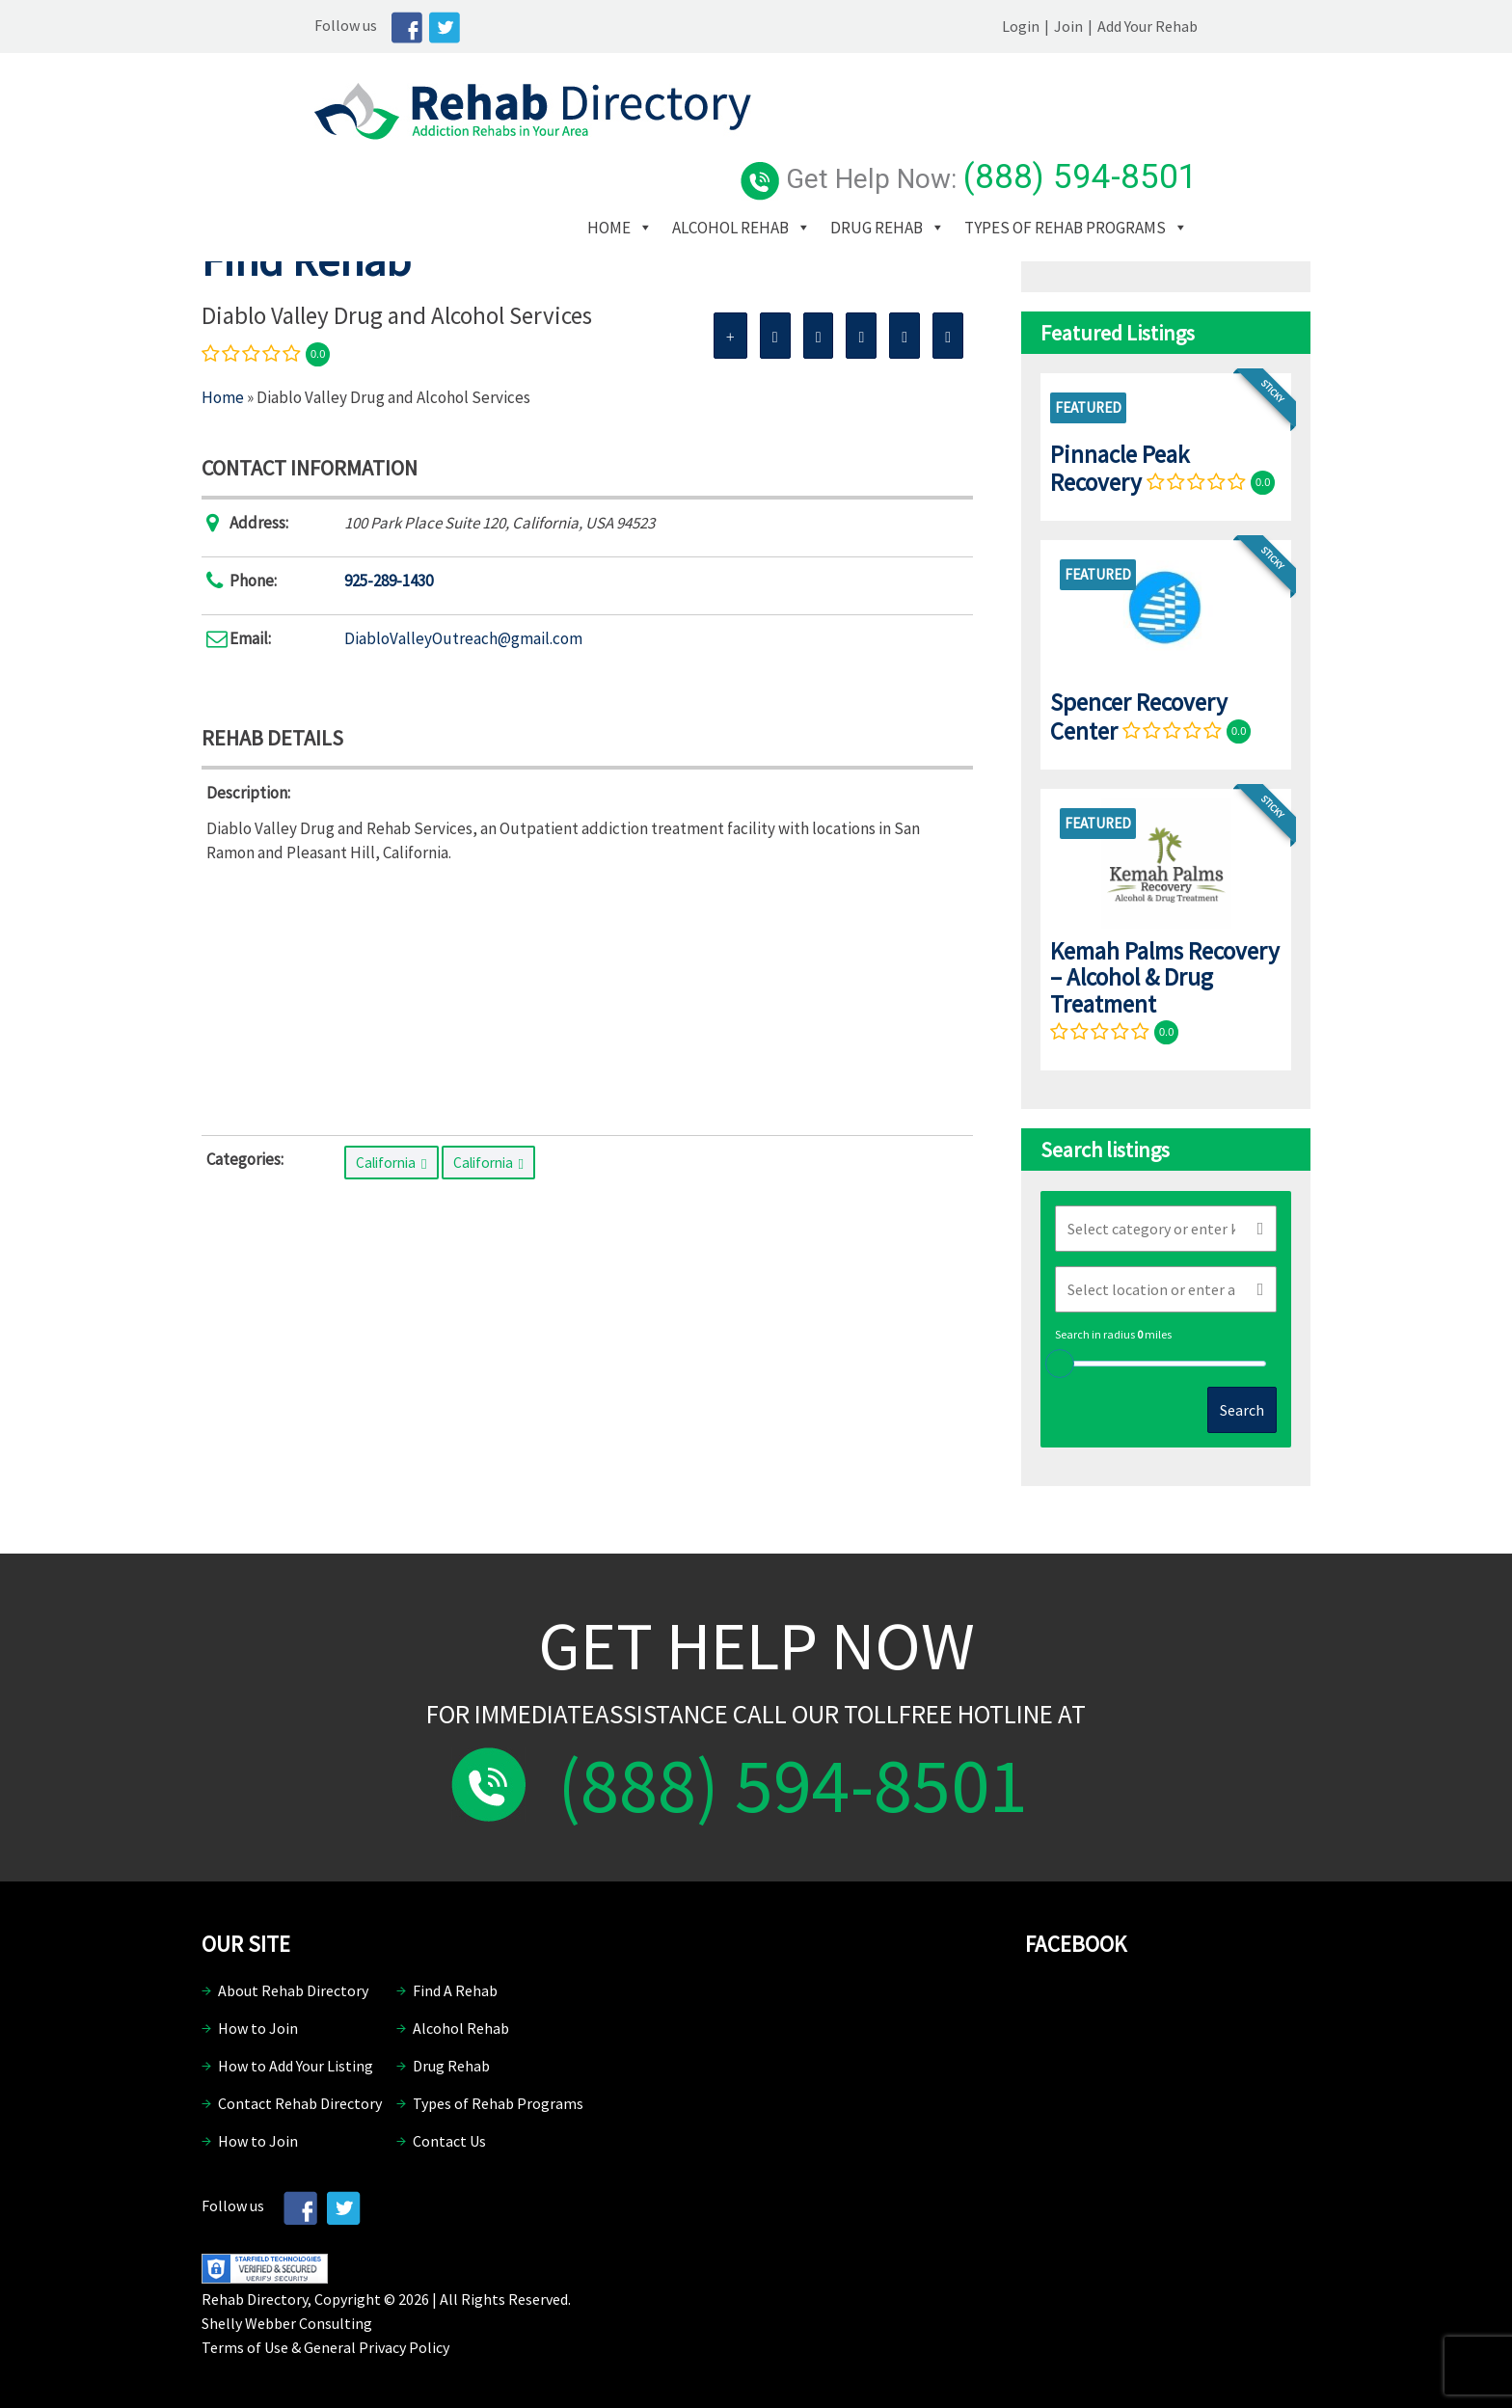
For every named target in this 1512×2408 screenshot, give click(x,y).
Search (1242, 1410)
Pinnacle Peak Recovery (1119, 468)
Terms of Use (245, 2347)
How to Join (258, 2028)
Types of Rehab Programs (813, 172)
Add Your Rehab (1260, 26)
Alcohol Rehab (855, 143)
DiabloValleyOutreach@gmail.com (463, 638)
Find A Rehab (455, 1990)
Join (1181, 26)
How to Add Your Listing (295, 2065)
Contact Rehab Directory (300, 2103)
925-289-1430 (388, 580)
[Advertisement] (587, 995)
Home (734, 143)
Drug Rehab (1002, 143)
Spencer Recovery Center (1139, 716)
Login (1133, 26)
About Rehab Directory (293, 1990)
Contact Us (449, 2141)
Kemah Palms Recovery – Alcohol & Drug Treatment (1165, 977)
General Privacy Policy (376, 2347)
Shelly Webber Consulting (287, 2323)
